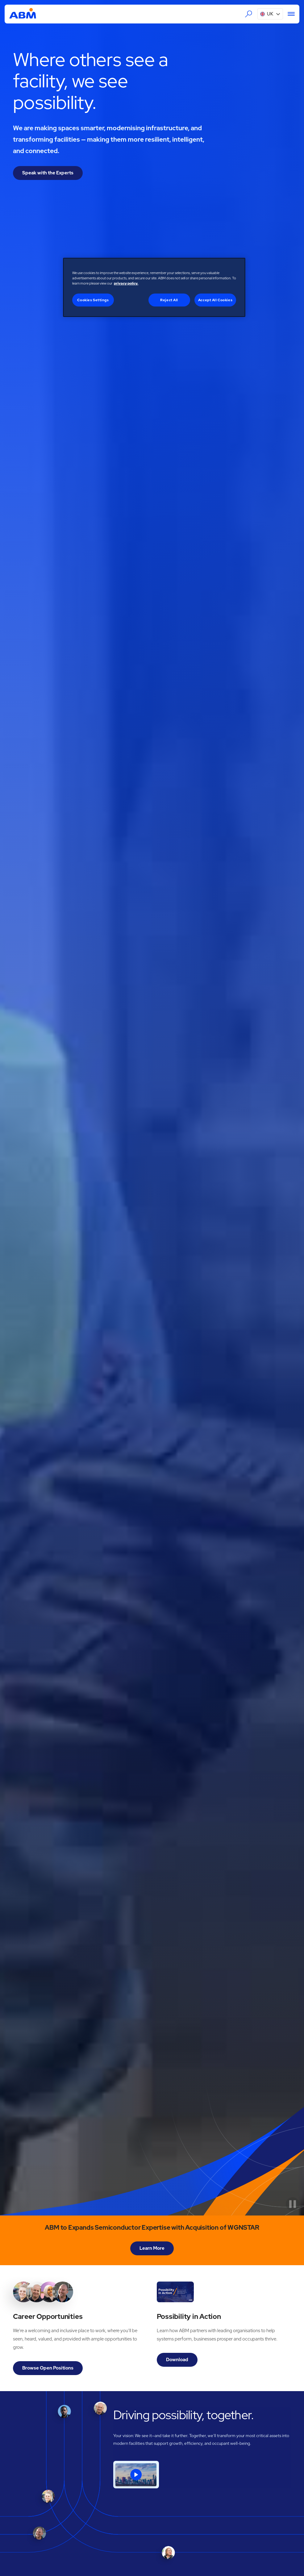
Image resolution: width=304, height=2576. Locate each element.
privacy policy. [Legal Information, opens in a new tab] (126, 283)
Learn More (152, 2248)
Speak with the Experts (47, 173)
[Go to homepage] (22, 14)
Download (177, 2360)
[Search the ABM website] (249, 14)
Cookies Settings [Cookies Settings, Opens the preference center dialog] (93, 300)
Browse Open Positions (47, 2368)
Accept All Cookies (215, 300)
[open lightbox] (136, 2474)
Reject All (169, 300)
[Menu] (289, 14)
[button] (270, 14)
